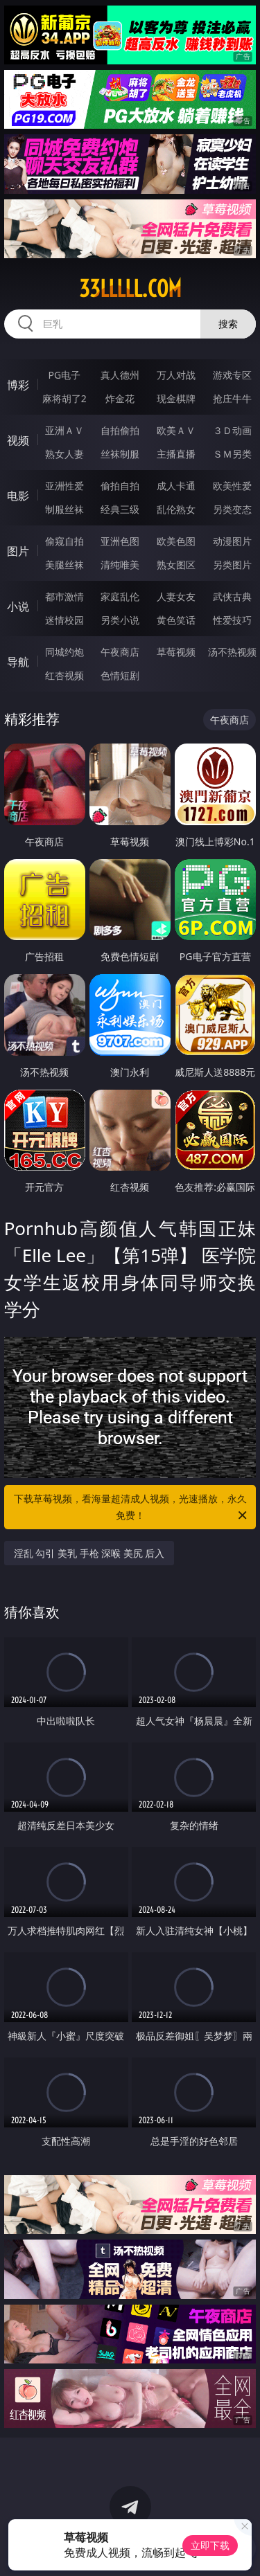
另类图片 (232, 564)
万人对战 (176, 374)
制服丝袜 (64, 509)
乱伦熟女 (176, 509)
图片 (18, 551)
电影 (18, 495)
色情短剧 (120, 675)
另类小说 (120, 620)
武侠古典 (232, 596)
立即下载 (210, 2545)
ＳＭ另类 (232, 453)
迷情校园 (64, 620)
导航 (18, 661)
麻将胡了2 (64, 398)
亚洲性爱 (64, 485)
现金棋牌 (176, 398)
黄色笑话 (176, 620)
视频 (18, 440)
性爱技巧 (232, 620)
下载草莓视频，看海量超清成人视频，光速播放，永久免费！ (132, 1508)
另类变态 (232, 509)
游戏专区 (232, 374)
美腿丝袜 (64, 564)
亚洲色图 (120, 541)
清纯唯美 (120, 564)
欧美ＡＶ (176, 430)
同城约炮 (64, 651)
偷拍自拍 (120, 485)
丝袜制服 (120, 453)
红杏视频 (64, 675)
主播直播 (176, 453)
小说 (18, 606)
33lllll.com (130, 289)
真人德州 (120, 374)
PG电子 (64, 374)
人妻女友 (176, 596)
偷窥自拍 (64, 541)
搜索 (228, 323)
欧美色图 (176, 541)
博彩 (18, 385)
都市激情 (64, 596)
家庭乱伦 (120, 596)
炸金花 (120, 398)
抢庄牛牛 (232, 398)
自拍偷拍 (120, 430)
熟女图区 (176, 564)
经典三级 (120, 509)
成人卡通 (176, 485)
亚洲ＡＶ (64, 430)
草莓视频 (176, 651)
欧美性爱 (232, 485)
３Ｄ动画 (232, 430)
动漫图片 (232, 541)
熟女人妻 (64, 453)
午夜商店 (120, 651)
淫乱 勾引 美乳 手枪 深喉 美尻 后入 (89, 1553)
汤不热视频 (232, 651)
